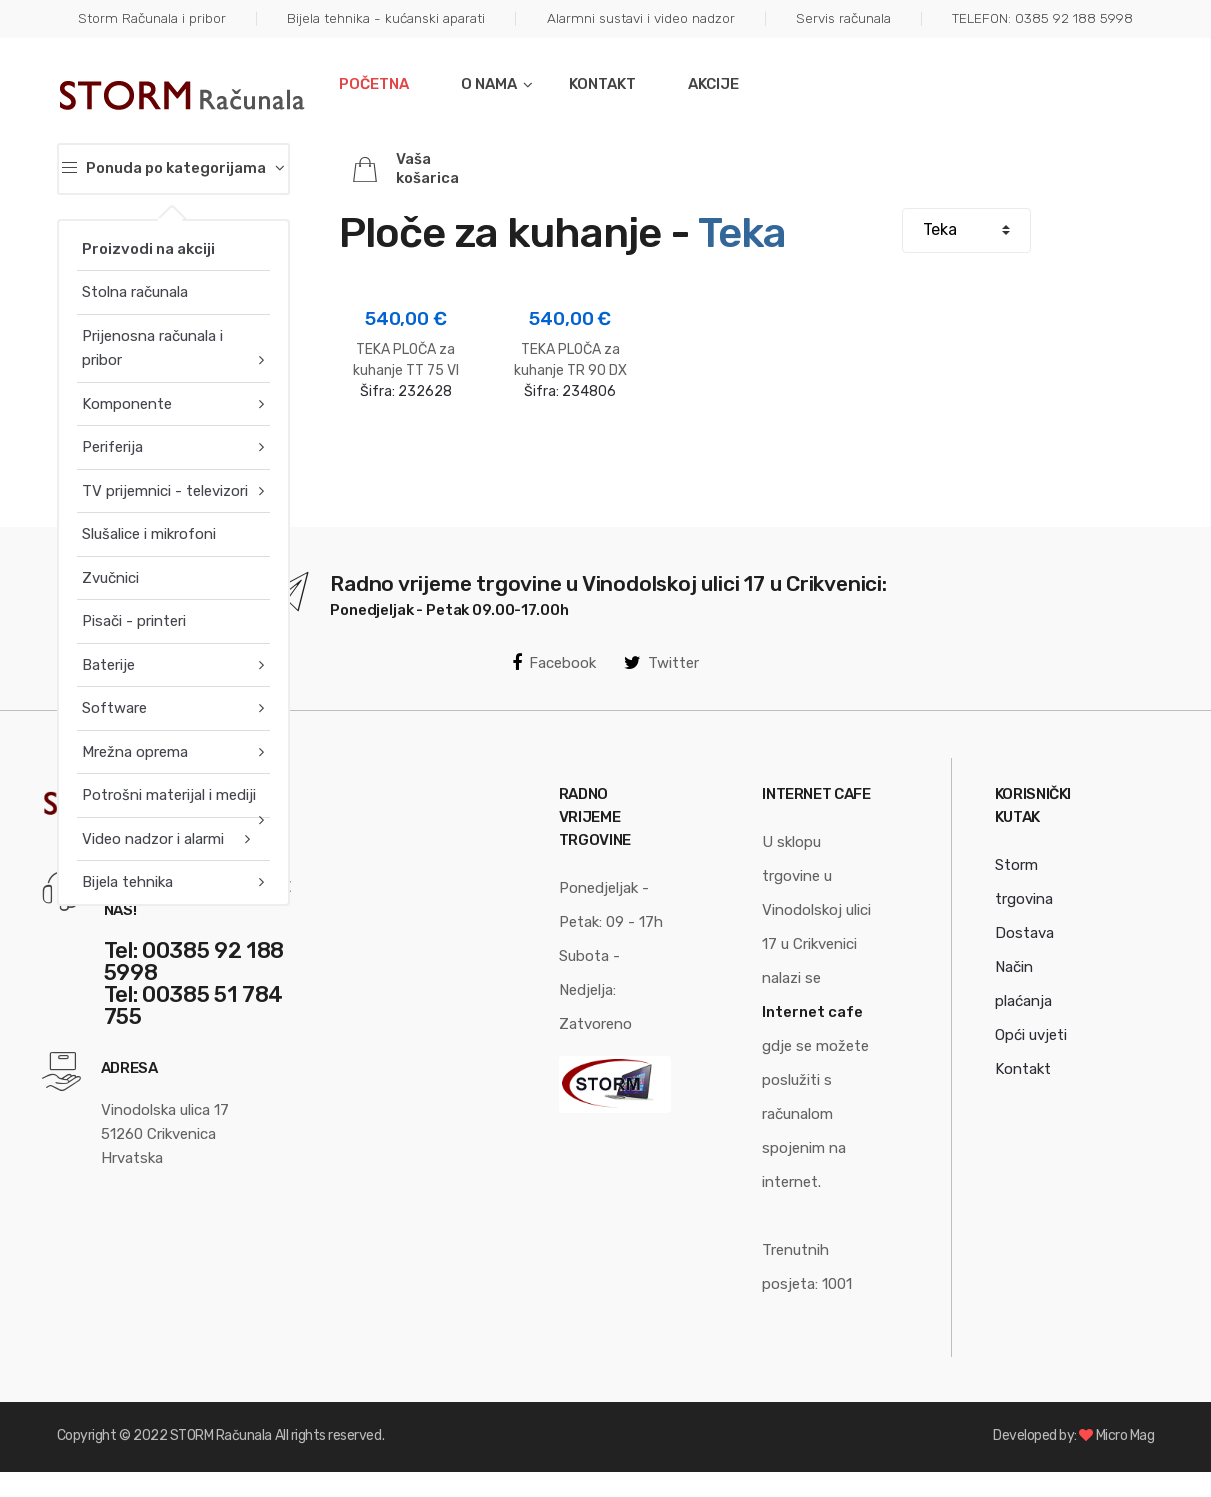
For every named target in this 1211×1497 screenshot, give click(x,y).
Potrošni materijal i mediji (169, 795)
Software (114, 708)
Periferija (112, 447)
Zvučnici (110, 578)
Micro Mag (1125, 1435)
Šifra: (406, 352)
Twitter (661, 663)
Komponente (127, 404)
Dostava (1024, 933)
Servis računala (843, 18)
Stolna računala (135, 292)
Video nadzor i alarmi (153, 839)
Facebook (554, 663)
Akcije (713, 84)
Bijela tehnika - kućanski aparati (386, 18)
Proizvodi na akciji (148, 249)
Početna (374, 84)
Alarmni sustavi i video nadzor (641, 18)
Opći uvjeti (1031, 1035)
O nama (489, 84)
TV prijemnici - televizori (165, 491)
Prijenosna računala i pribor (152, 348)
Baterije (108, 665)
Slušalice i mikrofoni (149, 534)
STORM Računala (221, 1435)
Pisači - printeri (134, 621)
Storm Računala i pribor (152, 18)
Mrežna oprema (135, 752)
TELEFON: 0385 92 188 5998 (1042, 18)
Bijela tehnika (127, 882)
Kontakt (602, 84)
